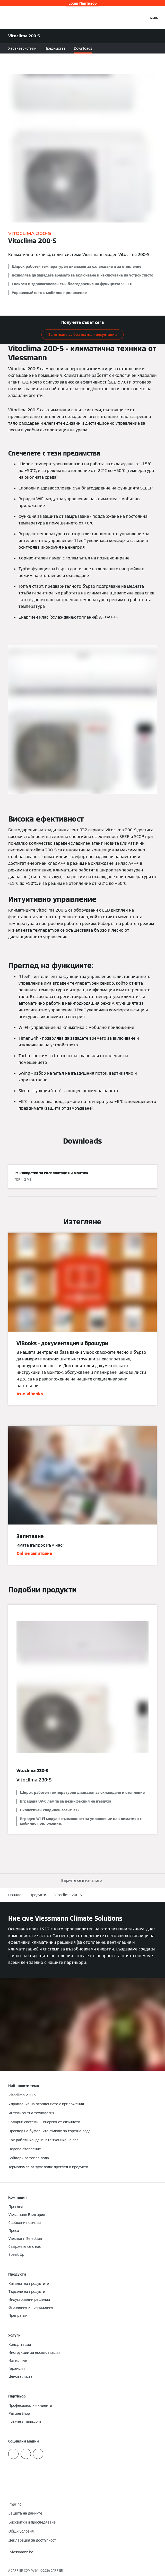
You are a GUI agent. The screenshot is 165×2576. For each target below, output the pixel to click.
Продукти (38, 1895)
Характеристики (22, 48)
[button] (82, 1880)
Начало (14, 1895)
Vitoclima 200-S (68, 1895)
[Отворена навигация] (154, 17)
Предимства (55, 48)
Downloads (83, 48)
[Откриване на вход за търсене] (142, 17)
